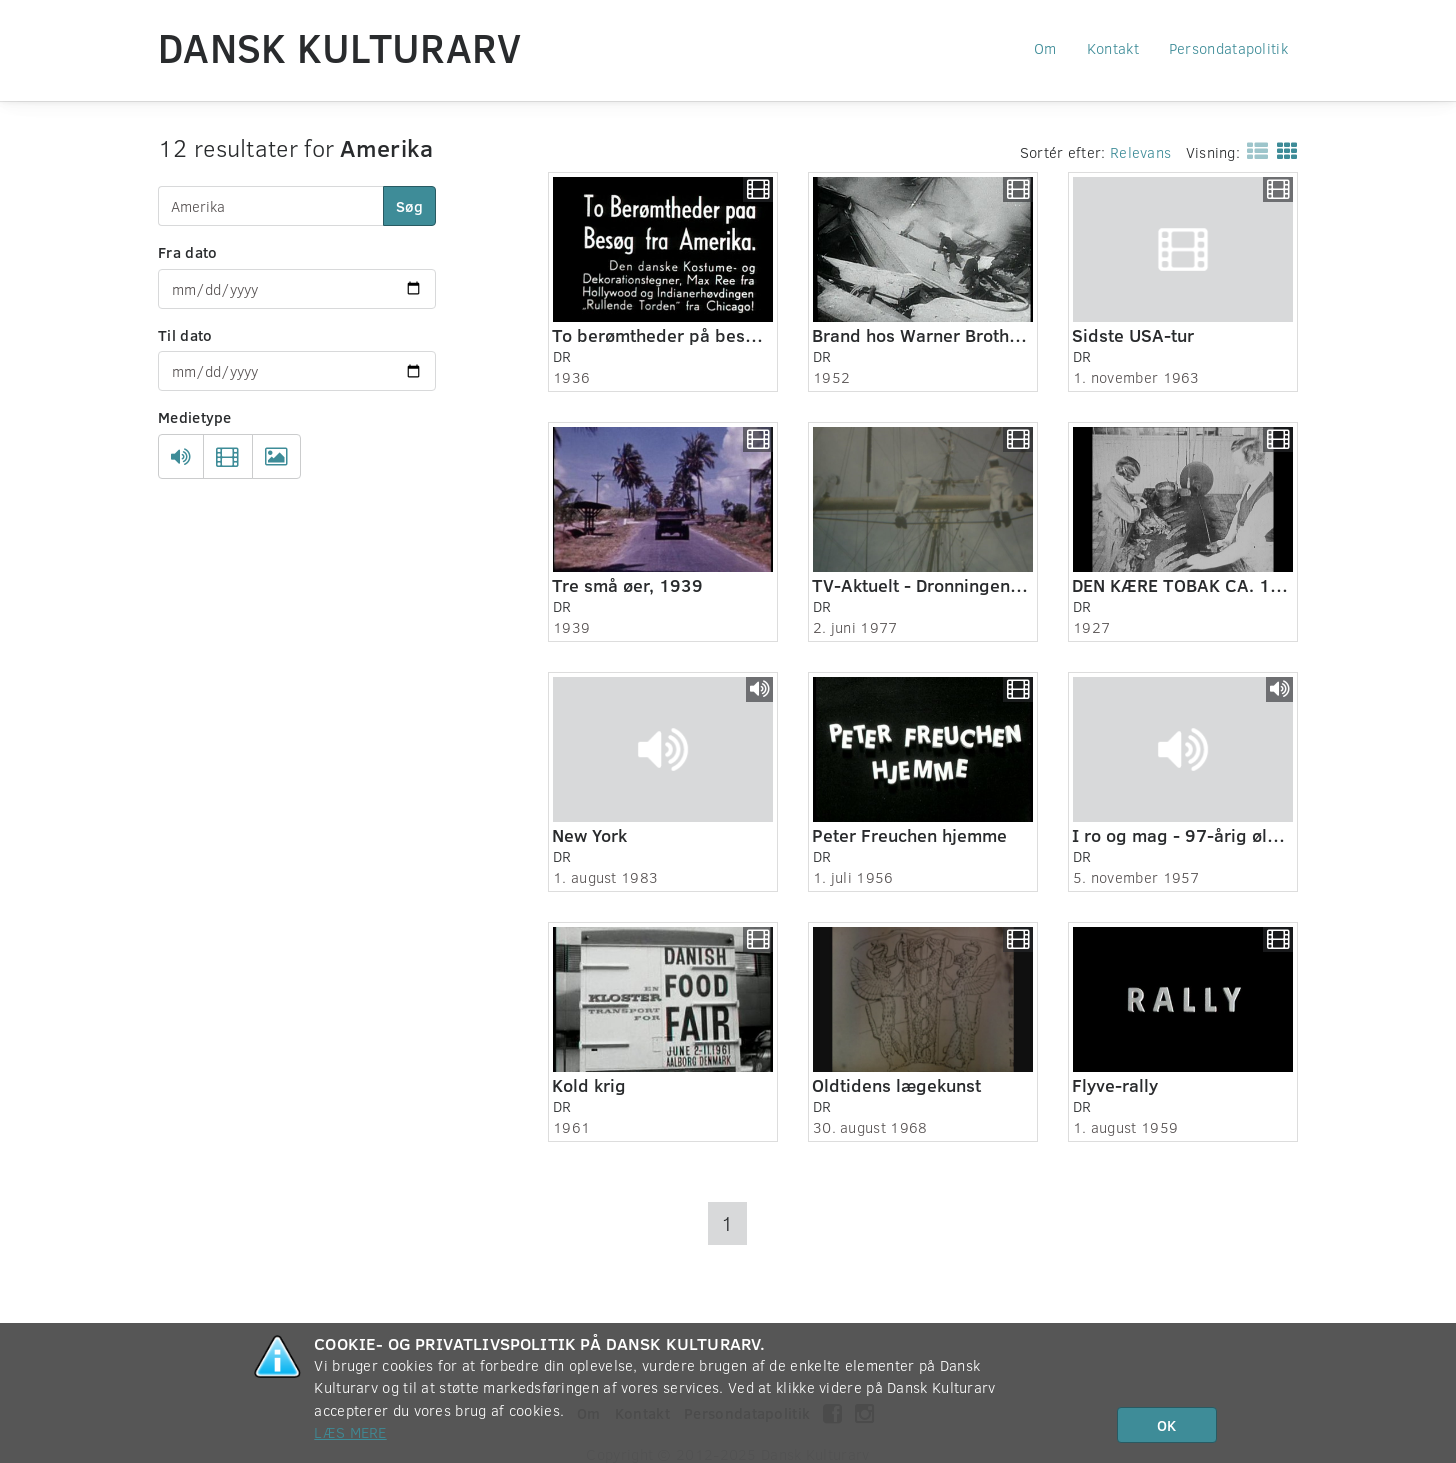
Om (1045, 48)
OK (1166, 1425)
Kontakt (1113, 48)
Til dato (185, 335)
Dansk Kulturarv (340, 47)
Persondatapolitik (1228, 48)
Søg (409, 206)
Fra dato (187, 252)
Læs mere (350, 1432)
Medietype (195, 417)
